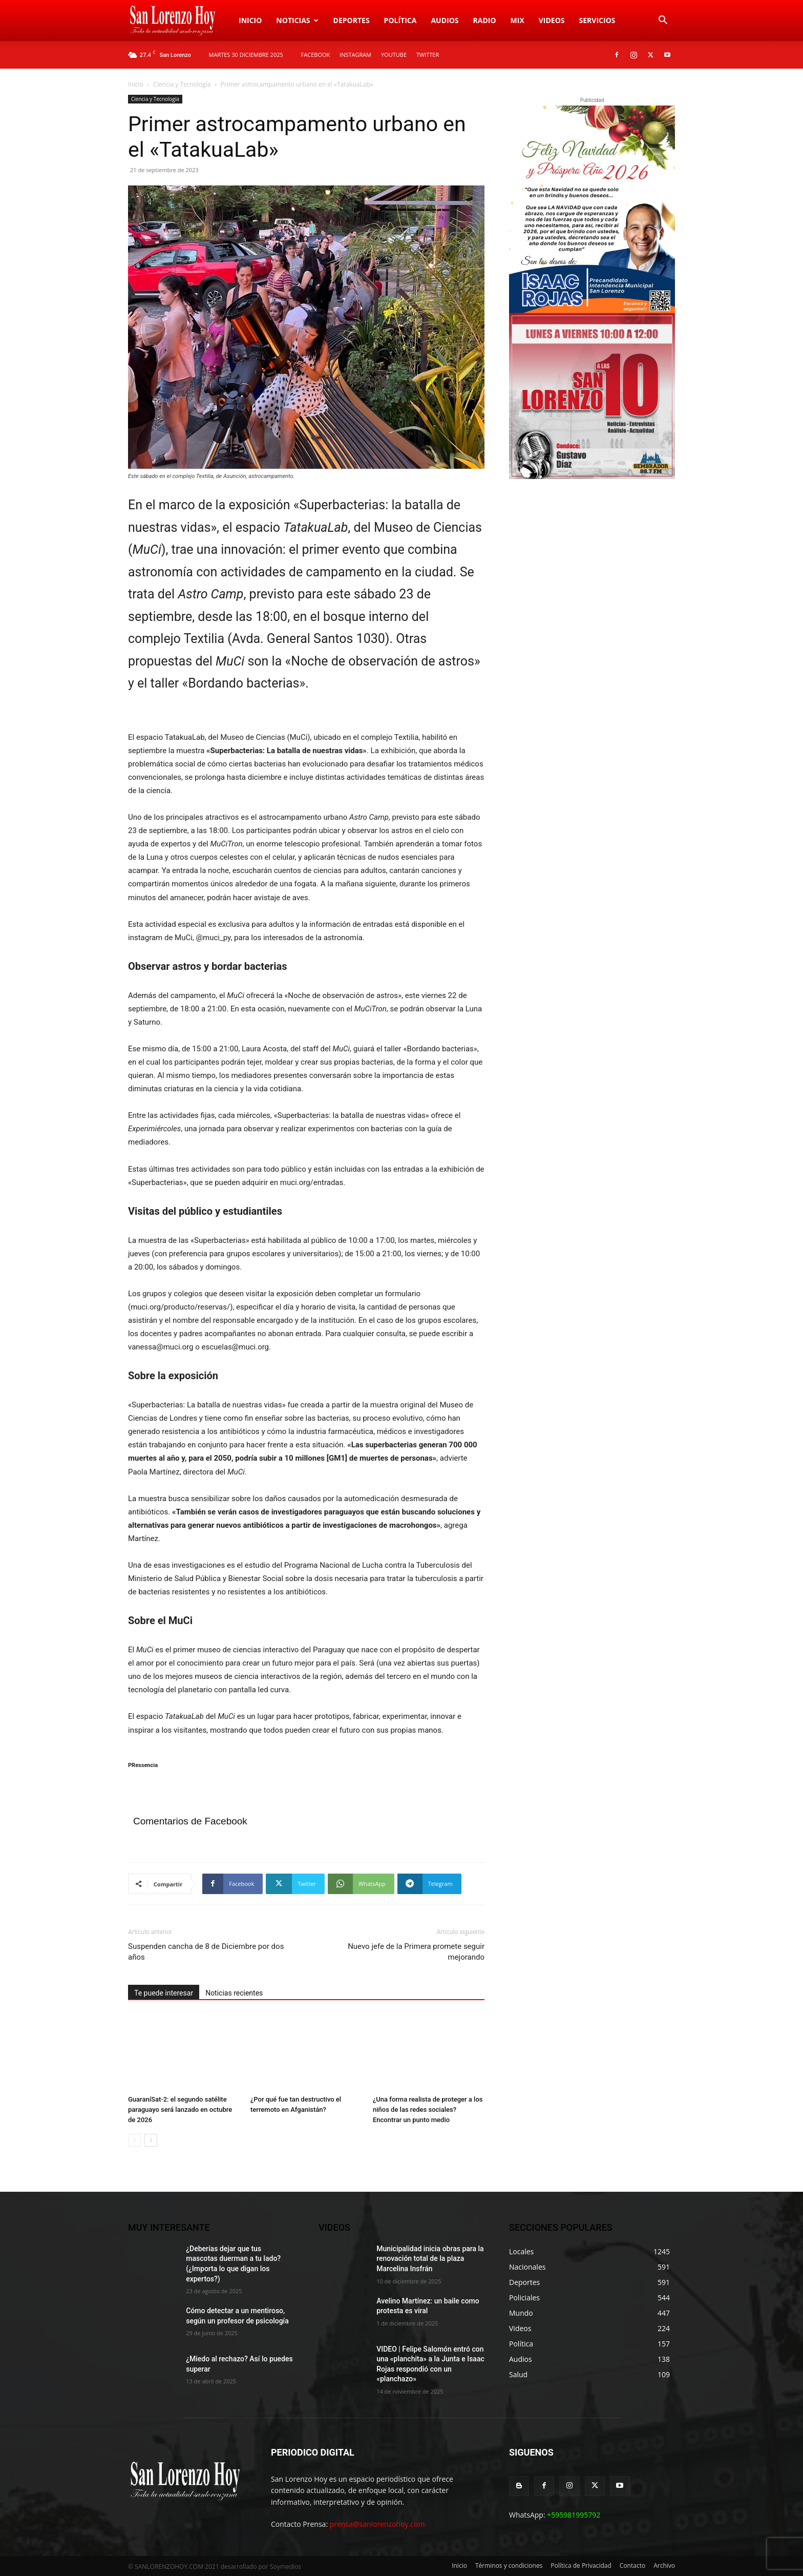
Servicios (597, 20)
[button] (662, 21)
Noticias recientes (234, 1993)
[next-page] (150, 2140)
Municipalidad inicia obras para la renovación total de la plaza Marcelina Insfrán (429, 2259)
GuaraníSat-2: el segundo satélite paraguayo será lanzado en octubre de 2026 (180, 2109)
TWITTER (427, 54)
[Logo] (179, 20)
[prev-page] (134, 2140)
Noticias (297, 20)
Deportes (351, 20)
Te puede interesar (163, 1993)
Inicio (250, 20)
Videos (552, 20)
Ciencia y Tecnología (182, 84)
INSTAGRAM (355, 54)
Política (400, 20)
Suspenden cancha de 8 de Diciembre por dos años (206, 1952)
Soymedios (285, 2566)
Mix (517, 20)
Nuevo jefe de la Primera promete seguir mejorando (416, 1952)
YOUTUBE (394, 54)
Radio (484, 20)
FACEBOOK (315, 54)
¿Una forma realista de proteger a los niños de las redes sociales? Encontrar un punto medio (427, 2109)
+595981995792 (573, 2515)
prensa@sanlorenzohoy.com (377, 2524)
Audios (444, 20)
